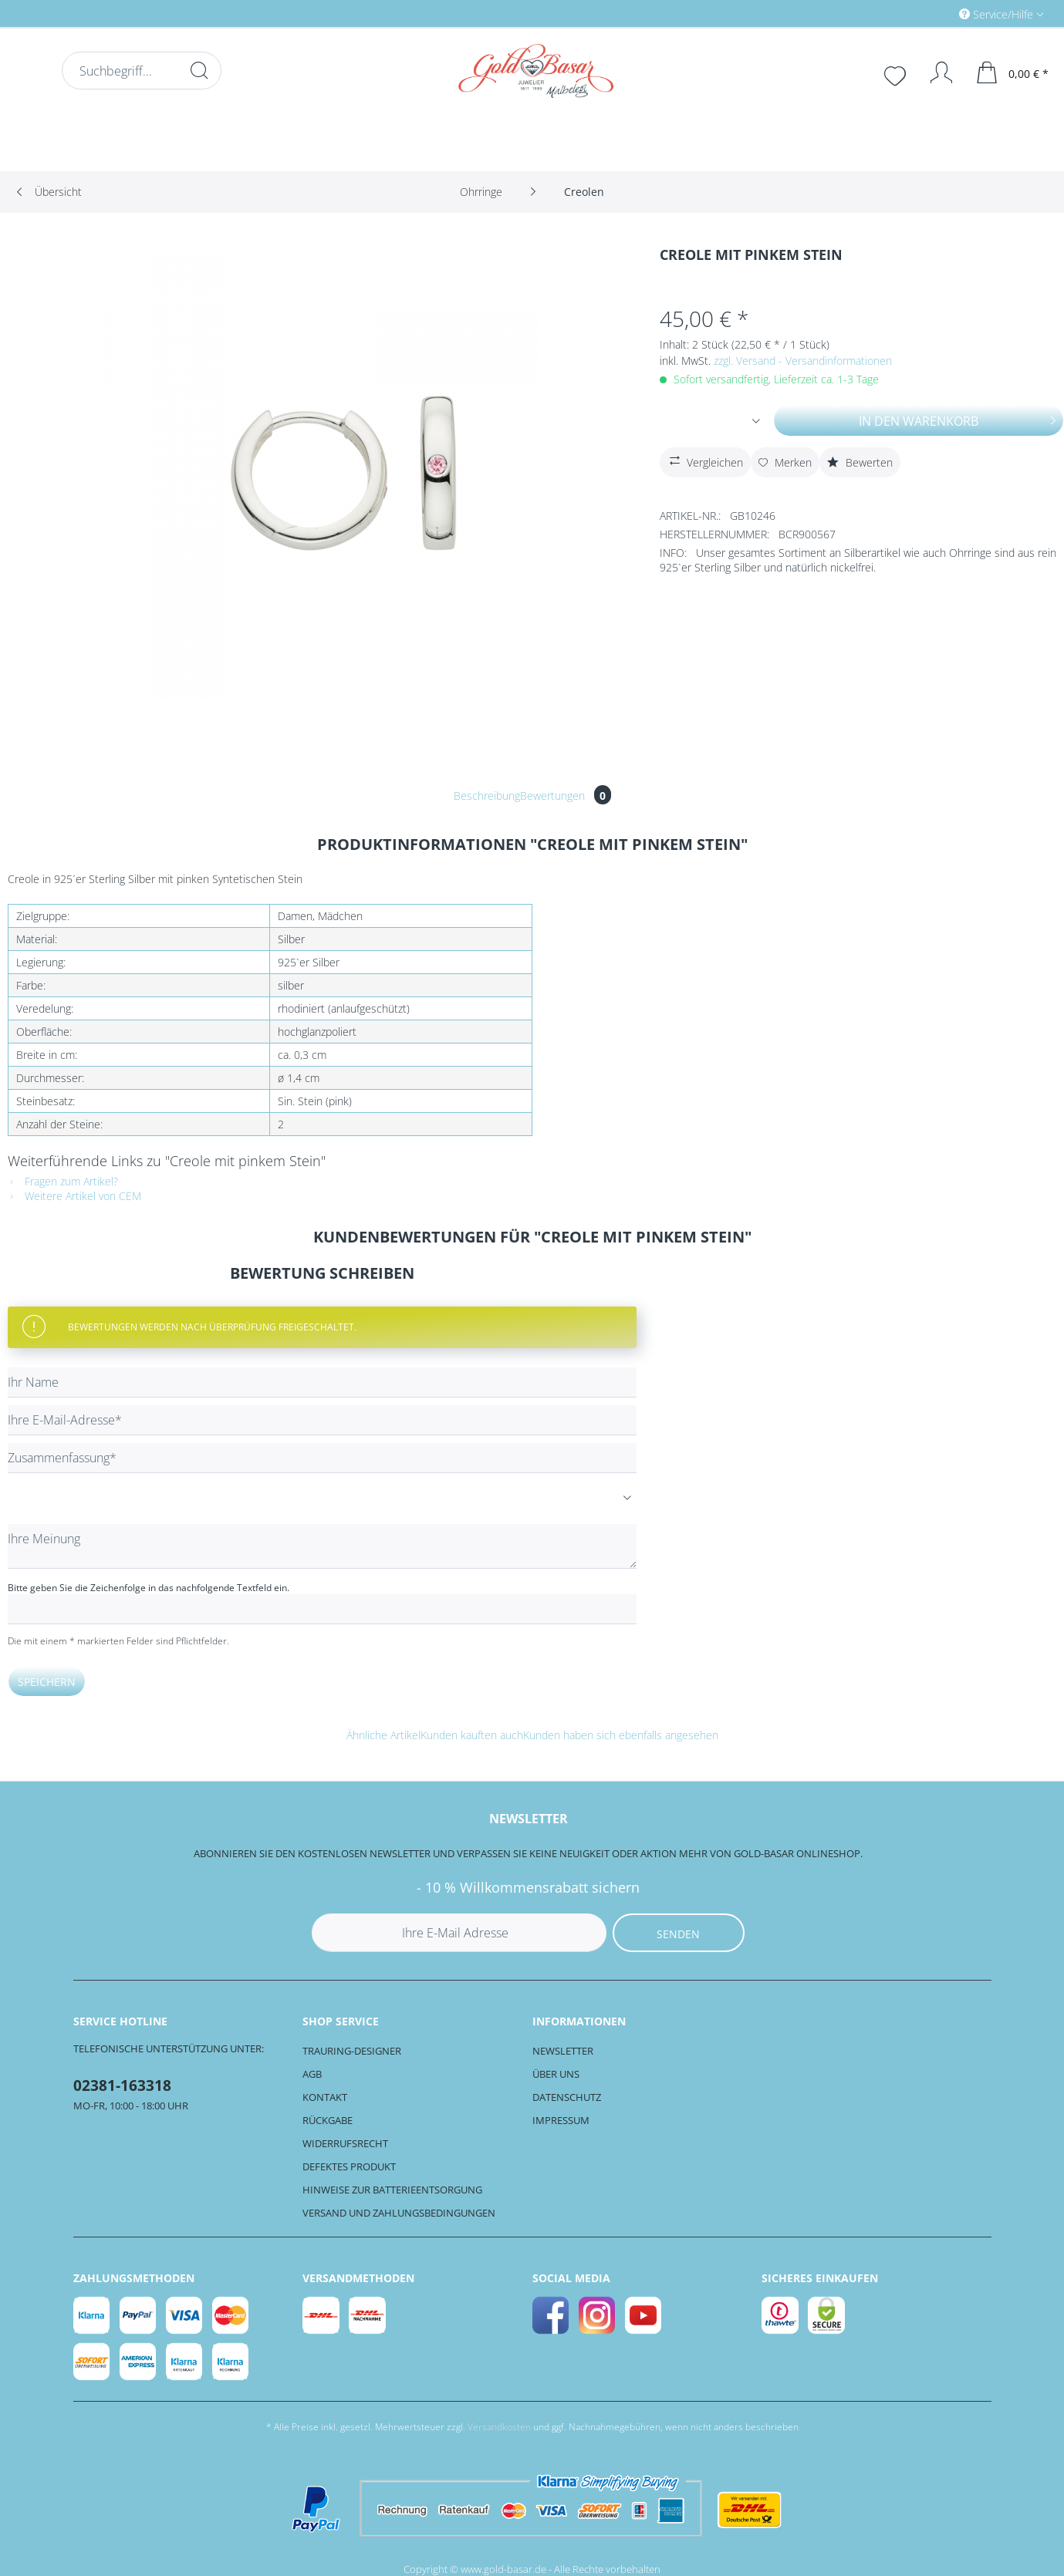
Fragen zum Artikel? (63, 1181)
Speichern (47, 1681)
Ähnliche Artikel (383, 1735)
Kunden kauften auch (472, 1735)
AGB (312, 2074)
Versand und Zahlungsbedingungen (398, 2213)
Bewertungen (565, 795)
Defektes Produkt (349, 2166)
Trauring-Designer (351, 2051)
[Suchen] (199, 70)
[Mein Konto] (934, 72)
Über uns (555, 2074)
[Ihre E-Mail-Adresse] (322, 1420)
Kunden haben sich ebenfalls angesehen (620, 1735)
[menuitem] (935, 13)
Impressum (560, 2120)
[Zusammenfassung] (322, 1458)
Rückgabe (327, 2120)
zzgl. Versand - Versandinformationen (803, 360)
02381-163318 (122, 2085)
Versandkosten (499, 2426)
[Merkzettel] (897, 74)
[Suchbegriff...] (141, 70)
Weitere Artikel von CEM (74, 1196)
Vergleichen (704, 460)
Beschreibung (487, 795)
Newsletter (562, 2051)
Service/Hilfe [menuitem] (997, 14)
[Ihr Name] (322, 1382)
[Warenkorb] (1013, 72)
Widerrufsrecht (345, 2143)
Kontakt (324, 2097)
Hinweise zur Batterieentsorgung (392, 2190)
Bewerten (860, 462)
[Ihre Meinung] (322, 1546)
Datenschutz (566, 2097)
